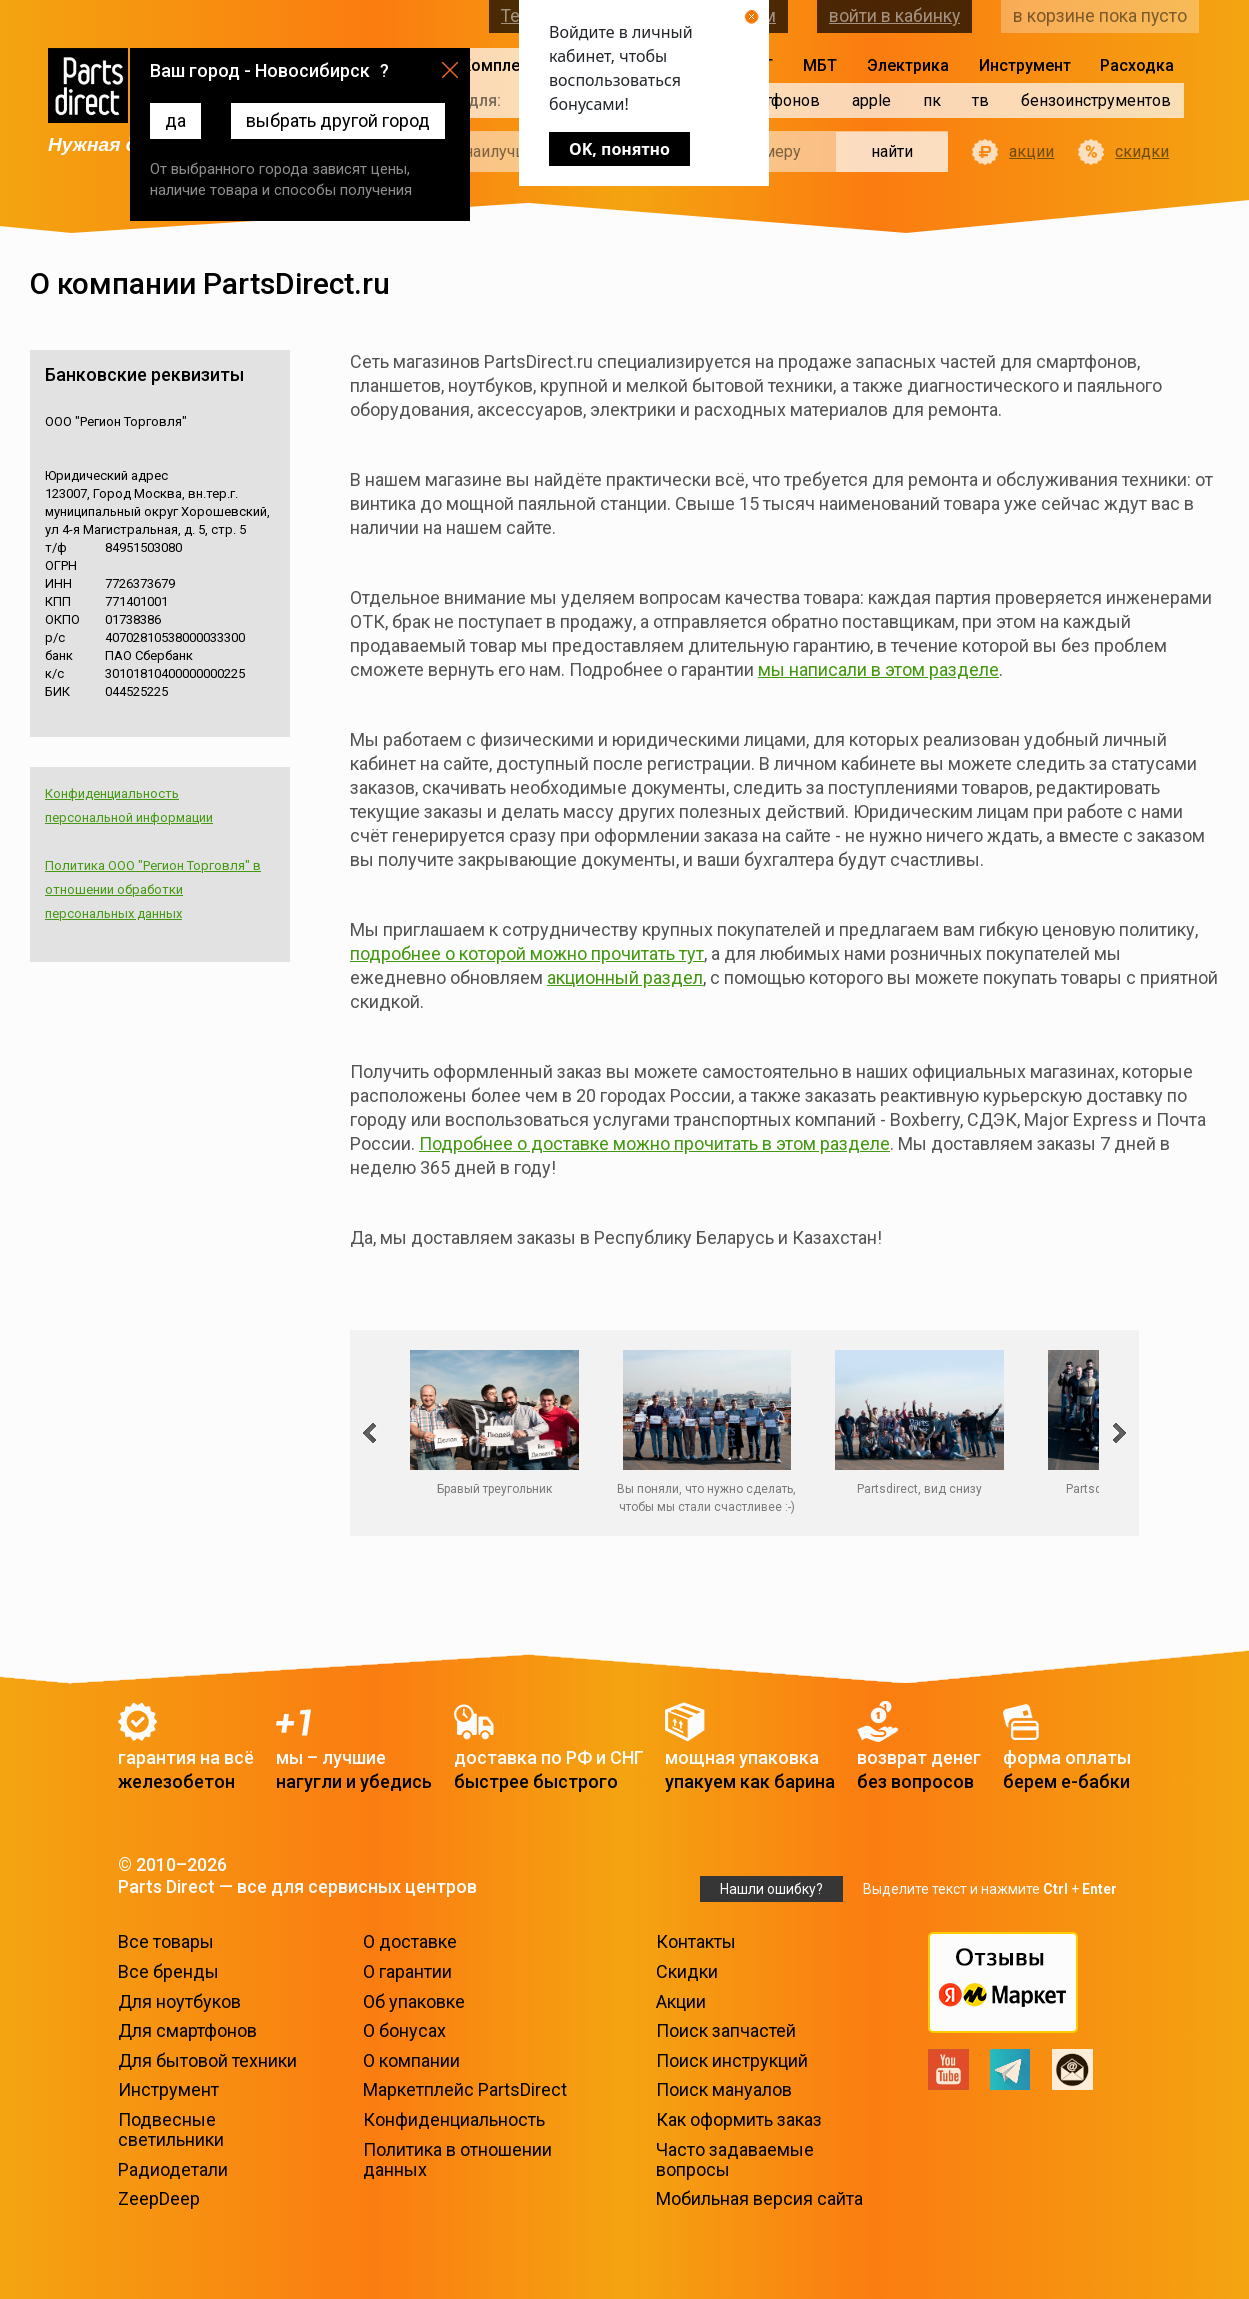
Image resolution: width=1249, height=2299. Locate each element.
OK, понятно (619, 149)
